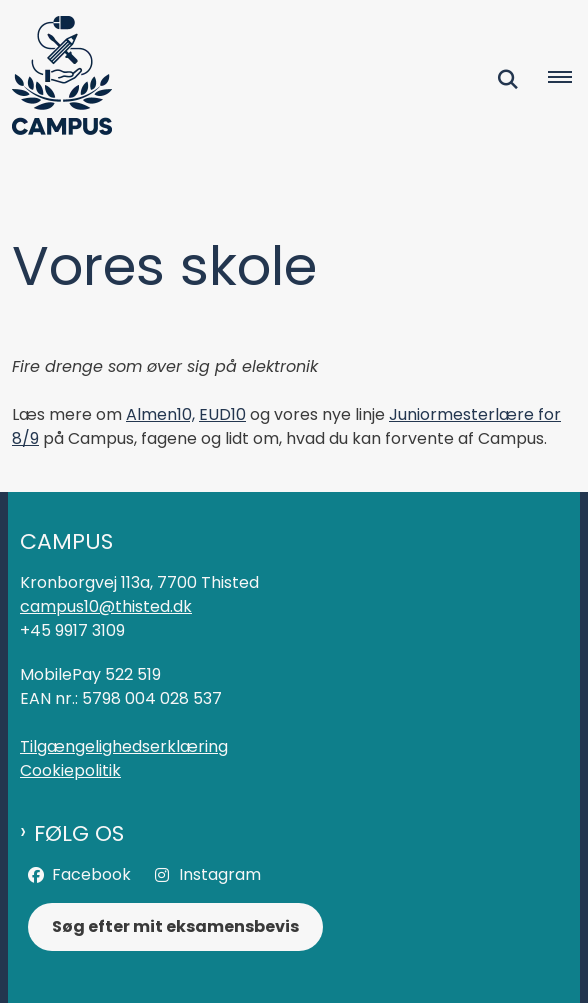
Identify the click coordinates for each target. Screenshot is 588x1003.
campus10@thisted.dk (106, 606)
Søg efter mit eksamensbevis (175, 926)
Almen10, (160, 414)
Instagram (220, 874)
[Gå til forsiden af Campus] (56, 79)
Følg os (79, 834)
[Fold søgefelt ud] (508, 79)
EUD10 (222, 414)
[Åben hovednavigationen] (568, 79)
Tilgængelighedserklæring (124, 746)
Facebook (91, 874)
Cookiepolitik (70, 770)
